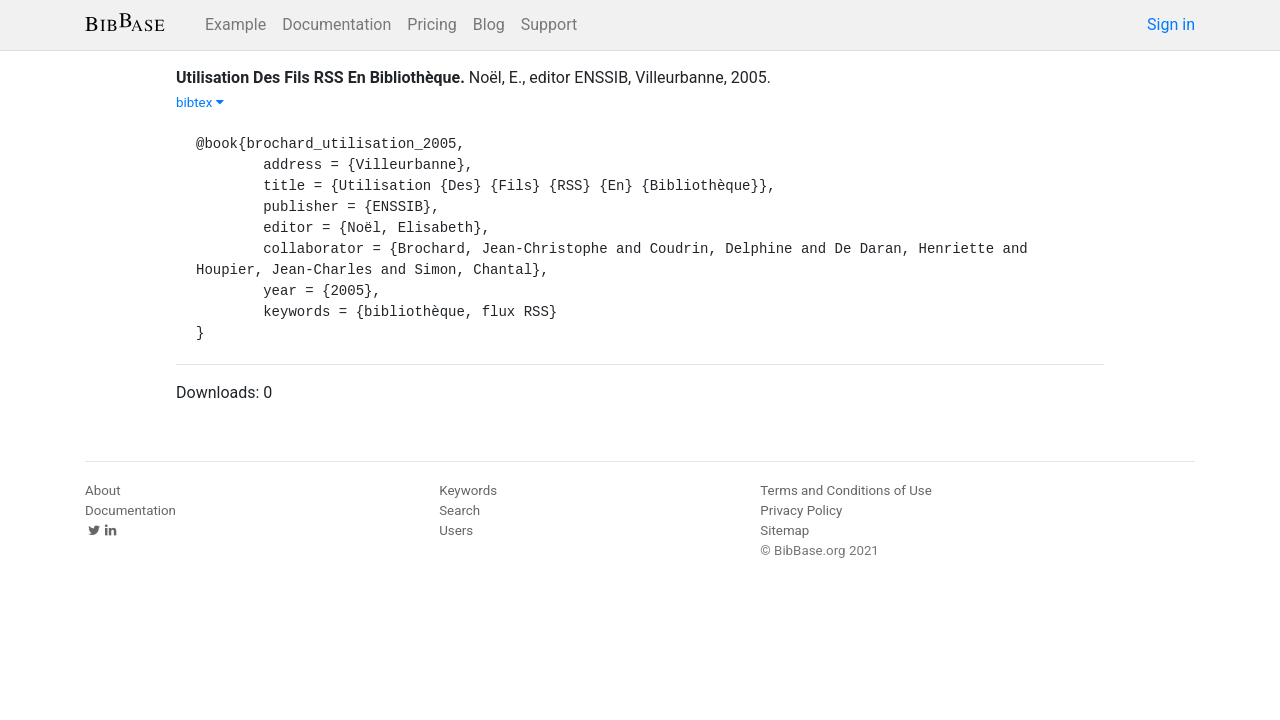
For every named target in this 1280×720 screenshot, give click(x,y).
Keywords (468, 490)
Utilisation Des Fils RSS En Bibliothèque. (320, 77)
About (103, 490)
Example (235, 24)
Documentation (336, 24)
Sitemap (784, 530)
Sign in (1171, 24)
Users (456, 530)
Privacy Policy (801, 510)
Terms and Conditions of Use (845, 490)
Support (549, 24)
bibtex (200, 102)
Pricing (432, 24)
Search (459, 510)
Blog (489, 24)
